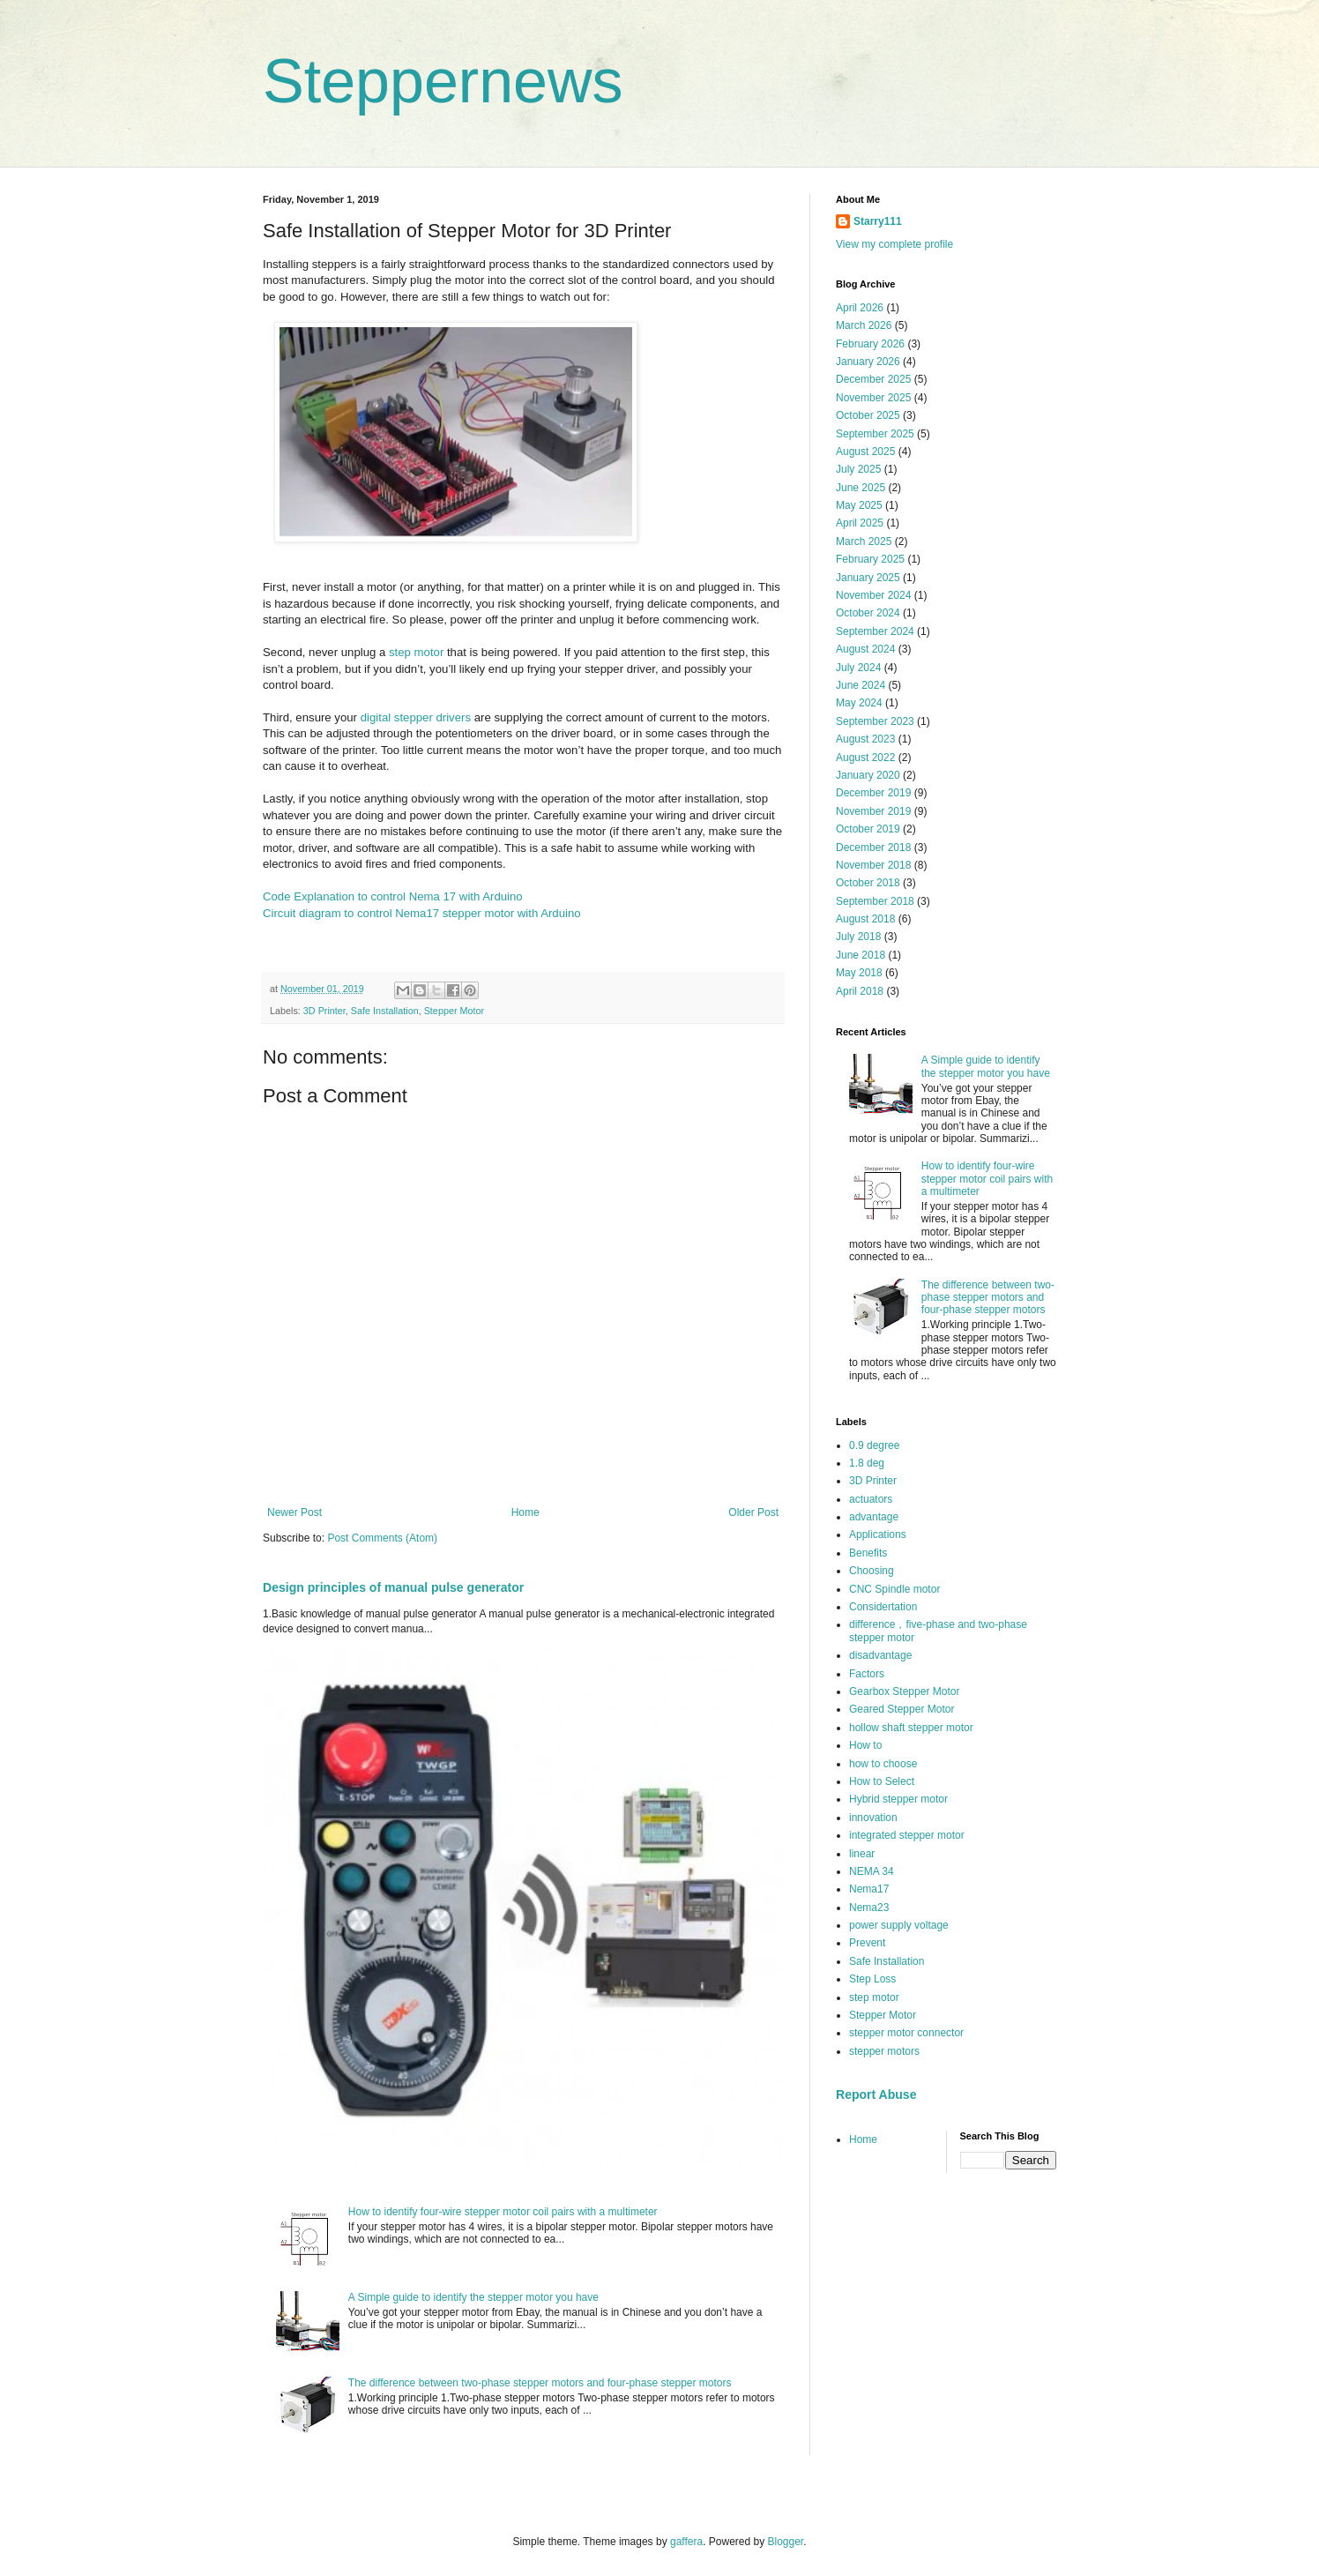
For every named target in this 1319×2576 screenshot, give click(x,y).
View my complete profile (894, 244)
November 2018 (873, 865)
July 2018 (858, 936)
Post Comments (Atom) (382, 1538)
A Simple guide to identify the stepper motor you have (473, 2297)
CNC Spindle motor (894, 1589)
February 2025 (870, 559)
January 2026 (868, 361)
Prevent (867, 1943)
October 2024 (868, 613)
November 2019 (873, 811)
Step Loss (872, 1979)
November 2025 (873, 398)
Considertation (883, 1607)
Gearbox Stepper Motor (904, 1691)
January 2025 (868, 577)
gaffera (686, 2541)
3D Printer (324, 1010)
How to (865, 1745)
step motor (416, 652)
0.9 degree (874, 1445)
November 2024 (873, 595)
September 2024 (875, 631)
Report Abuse (876, 2094)
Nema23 (869, 1907)
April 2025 (859, 523)
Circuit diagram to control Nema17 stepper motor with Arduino (422, 913)
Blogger (786, 2541)
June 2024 (860, 685)
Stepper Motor (454, 1010)
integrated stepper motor (907, 1835)
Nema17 (869, 1889)
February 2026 (870, 344)
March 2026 (863, 325)
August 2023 (865, 739)
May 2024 (859, 703)
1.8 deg (866, 1463)
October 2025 (868, 415)
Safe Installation (385, 1010)
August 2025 (865, 451)
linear (862, 1854)
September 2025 (875, 434)
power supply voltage (899, 1925)
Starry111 (877, 221)
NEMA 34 (871, 1871)
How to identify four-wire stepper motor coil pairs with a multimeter (503, 2212)
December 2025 (873, 379)
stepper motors (884, 2051)
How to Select (881, 1781)
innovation (873, 1817)
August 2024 (865, 649)
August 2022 (865, 757)
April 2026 (859, 308)
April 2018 (859, 991)
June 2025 (860, 488)
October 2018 (868, 883)
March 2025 (863, 541)
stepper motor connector (906, 2033)
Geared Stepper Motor (901, 1709)
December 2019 (873, 793)
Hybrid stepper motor (898, 1799)
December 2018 (873, 847)
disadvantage (880, 1655)
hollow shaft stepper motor (911, 1727)
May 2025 (859, 505)
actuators (870, 1499)
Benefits (868, 1553)
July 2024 (858, 667)
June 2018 (860, 955)
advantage (873, 1517)
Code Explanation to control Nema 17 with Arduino (393, 896)
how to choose (883, 1764)
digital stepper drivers (416, 717)
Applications (877, 1534)
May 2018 (859, 973)
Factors (866, 1674)
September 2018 (875, 901)
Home (525, 1512)
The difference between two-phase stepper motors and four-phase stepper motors (540, 2383)
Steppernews (443, 81)
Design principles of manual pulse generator (393, 1587)
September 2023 (875, 721)
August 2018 (865, 919)
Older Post (753, 1512)
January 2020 (868, 775)
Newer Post (294, 1512)
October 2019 (868, 829)
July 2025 (858, 469)
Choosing (871, 1570)
